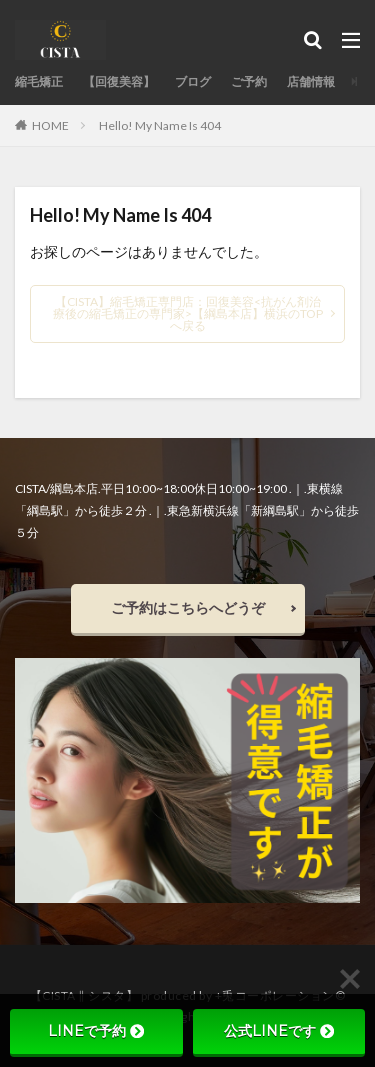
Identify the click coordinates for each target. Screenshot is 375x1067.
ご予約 (249, 81)
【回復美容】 (119, 81)
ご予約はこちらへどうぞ (188, 607)
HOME (50, 125)
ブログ (193, 81)
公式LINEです (279, 1031)
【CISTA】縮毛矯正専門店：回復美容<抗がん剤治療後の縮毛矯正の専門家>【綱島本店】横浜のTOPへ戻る (188, 313)
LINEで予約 (96, 1031)
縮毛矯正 (39, 81)
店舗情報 (311, 81)
